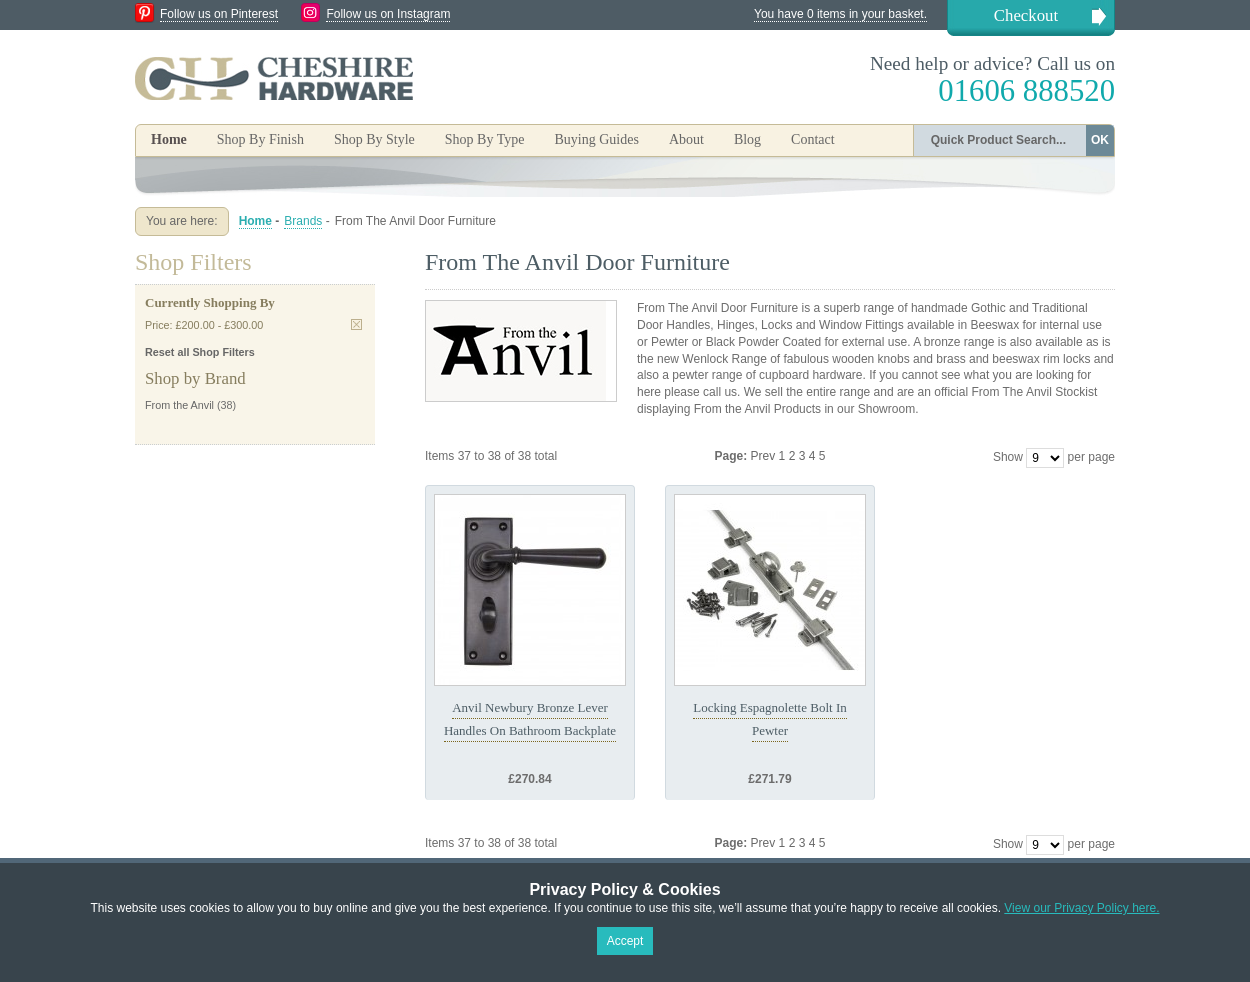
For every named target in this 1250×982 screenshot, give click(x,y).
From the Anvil (179, 405)
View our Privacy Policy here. (1081, 908)
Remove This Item (356, 324)
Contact (813, 139)
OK (1100, 140)
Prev (765, 456)
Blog (747, 139)
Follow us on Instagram (388, 14)
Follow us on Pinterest (219, 14)
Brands (303, 221)
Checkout (1026, 15)
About (686, 139)
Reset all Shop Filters (200, 352)
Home (169, 139)
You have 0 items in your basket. (840, 14)
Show (1008, 457)
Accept (625, 941)
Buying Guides (596, 139)
